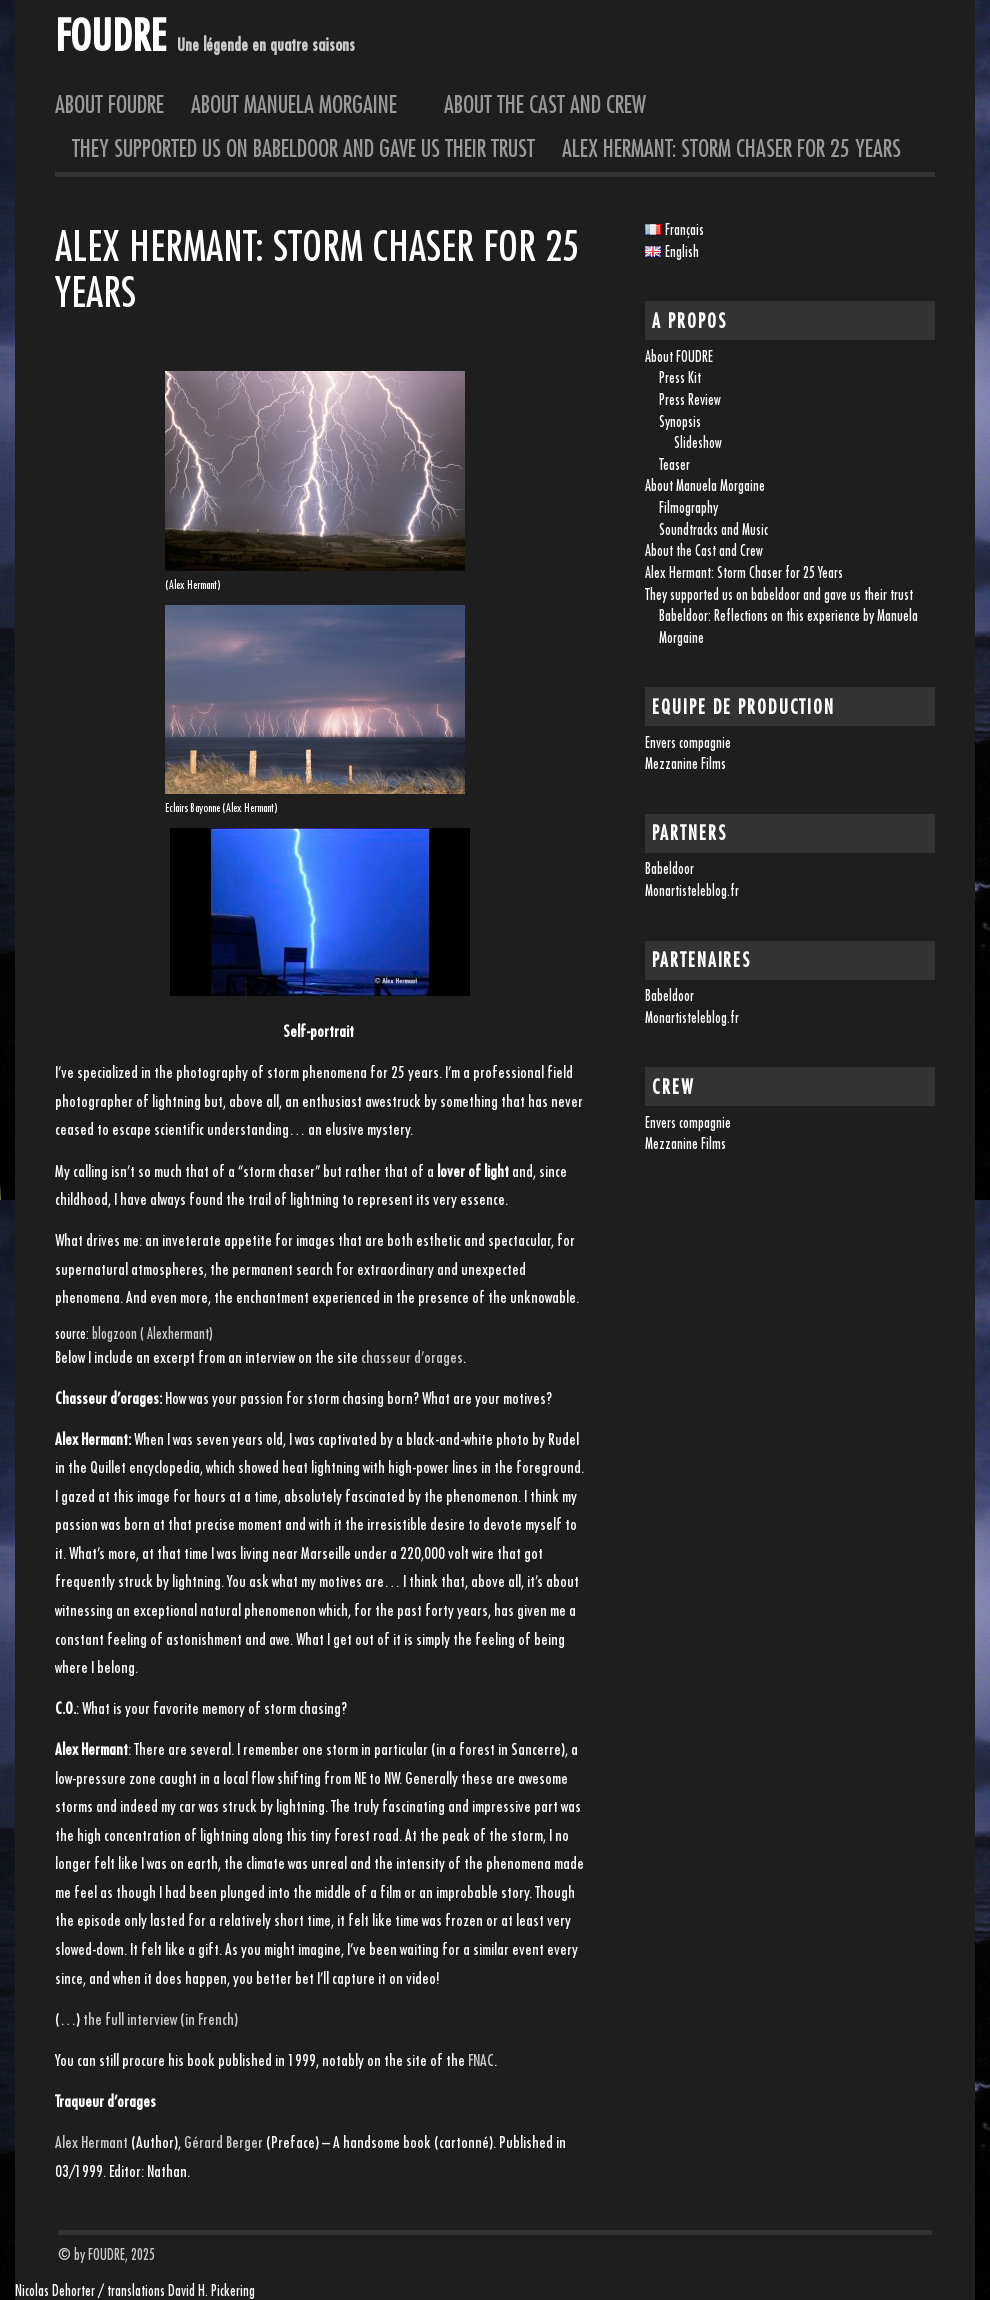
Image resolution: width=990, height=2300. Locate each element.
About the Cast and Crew (545, 104)
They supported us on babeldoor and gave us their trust (303, 148)
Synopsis (680, 421)
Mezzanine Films (685, 763)
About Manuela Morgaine (304, 104)
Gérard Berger (223, 2142)
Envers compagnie (688, 742)
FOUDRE (110, 34)
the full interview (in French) (160, 2019)
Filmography (688, 507)
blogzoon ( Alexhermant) (152, 1333)
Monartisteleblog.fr (692, 890)
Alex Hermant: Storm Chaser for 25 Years (731, 148)
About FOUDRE (109, 104)
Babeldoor (669, 868)
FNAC (481, 2060)
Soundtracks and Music (713, 529)
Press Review (690, 399)
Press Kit (680, 377)
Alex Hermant (91, 2142)
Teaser (674, 464)
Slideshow (698, 442)
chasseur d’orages (412, 1357)
